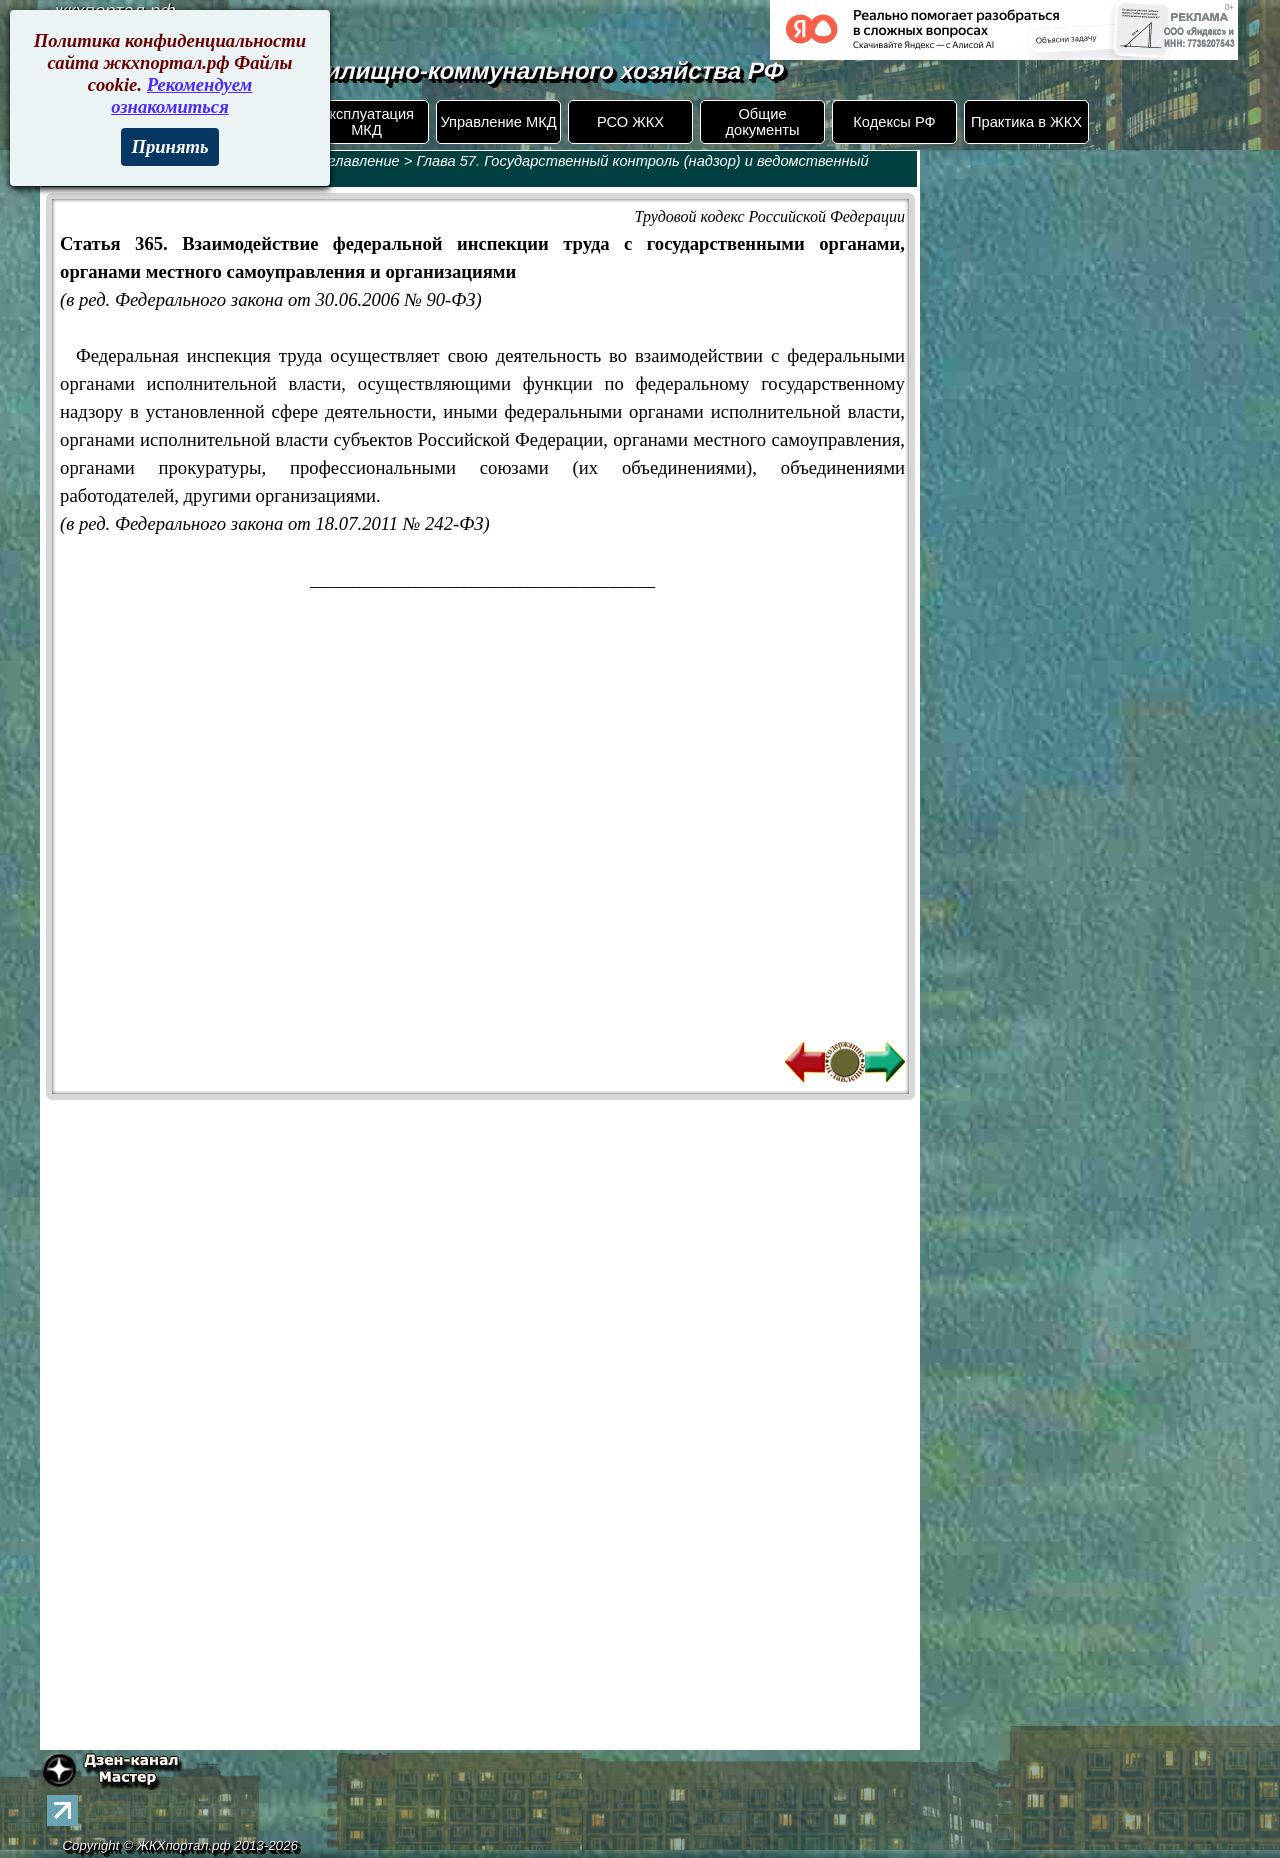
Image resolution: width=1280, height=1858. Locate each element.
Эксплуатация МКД (366, 122)
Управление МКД (498, 122)
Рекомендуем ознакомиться (181, 95)
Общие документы (762, 122)
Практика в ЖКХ (1026, 122)
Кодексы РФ (894, 122)
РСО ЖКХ (630, 122)
